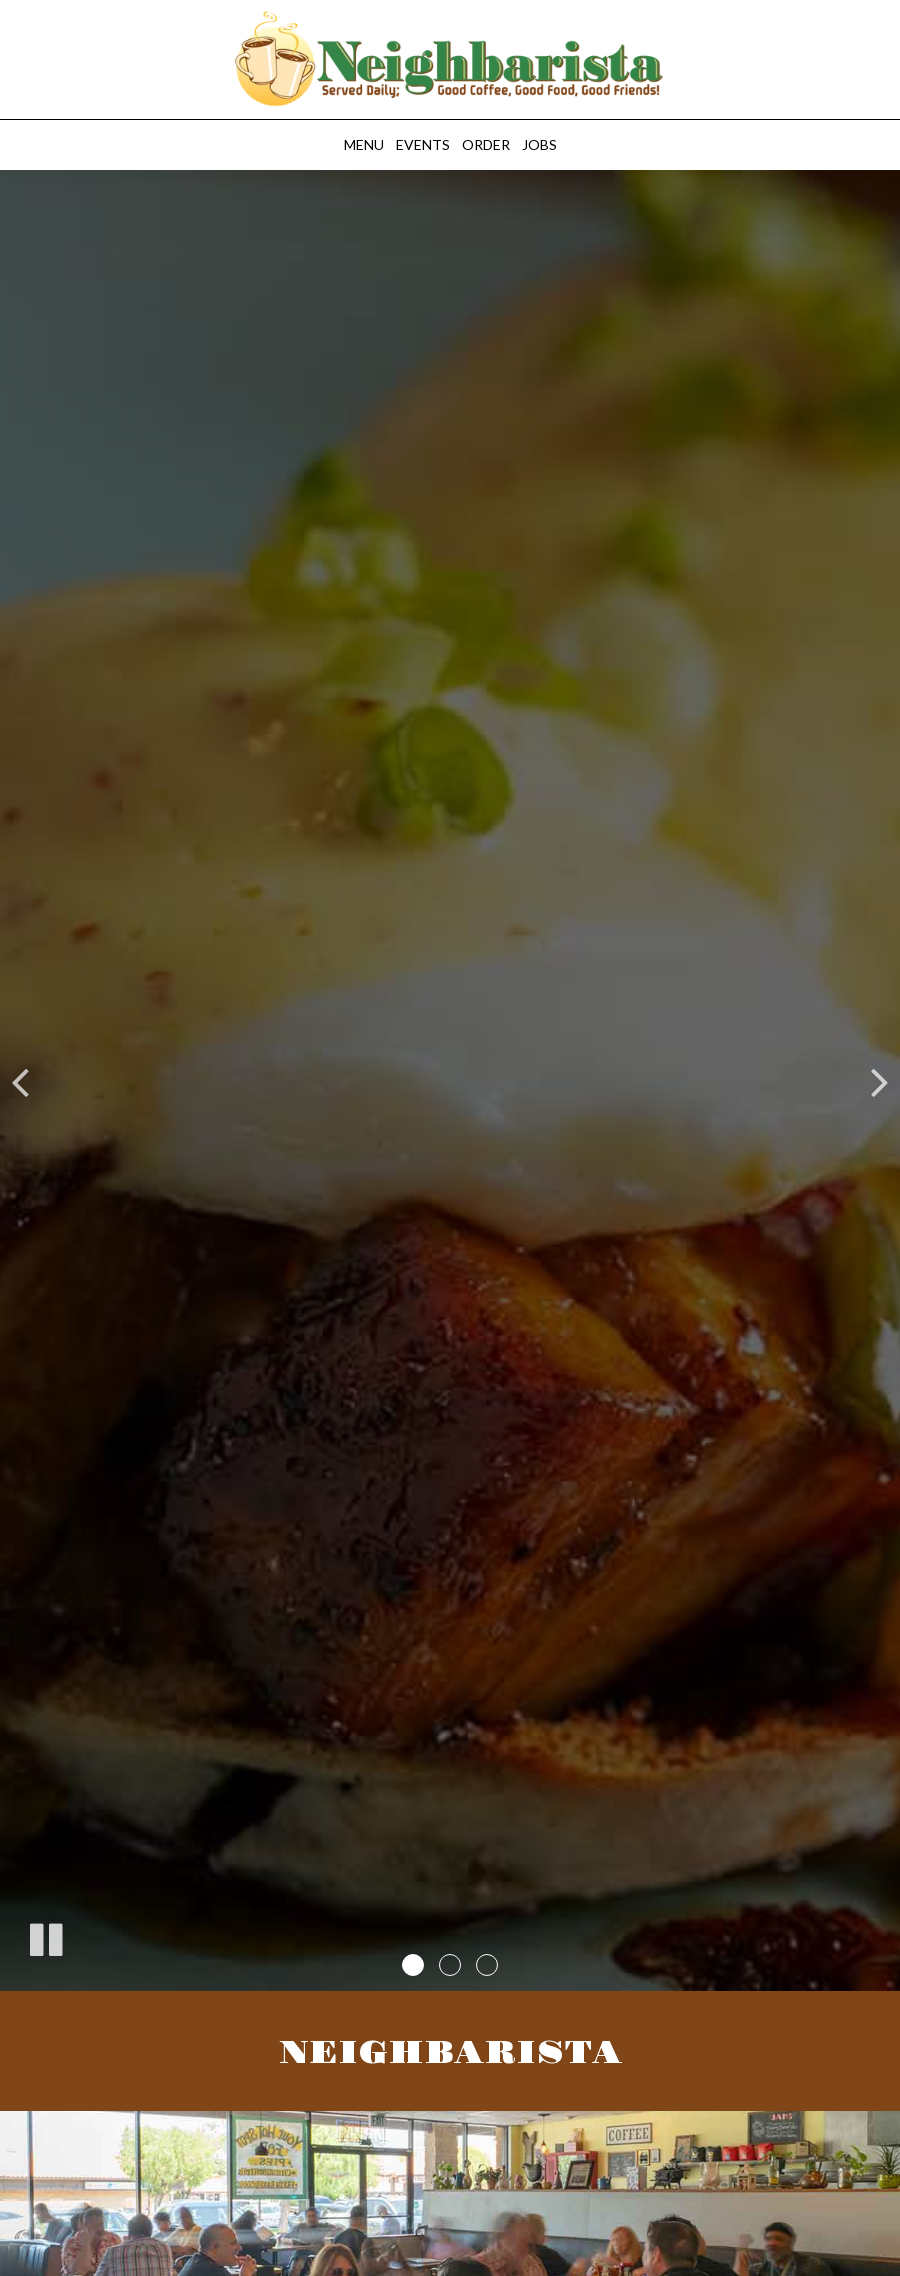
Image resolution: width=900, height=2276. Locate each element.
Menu (364, 144)
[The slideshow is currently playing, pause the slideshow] (45, 1936)
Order (486, 144)
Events (423, 144)
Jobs (539, 144)
